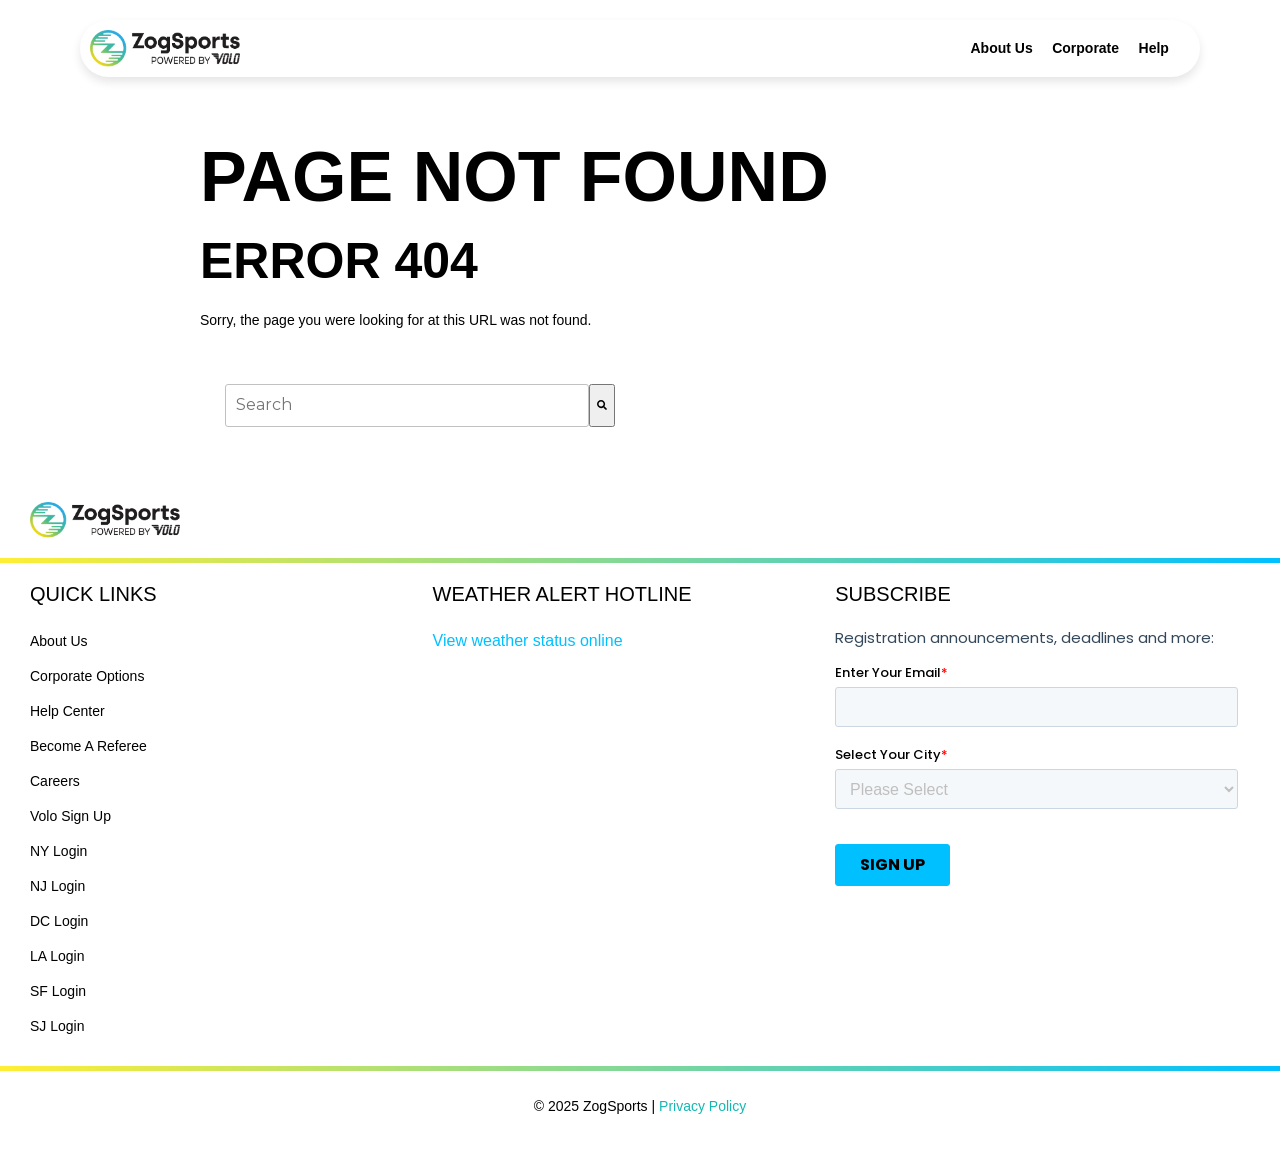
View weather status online (528, 640)
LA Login (57, 956)
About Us (1002, 48)
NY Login (58, 851)
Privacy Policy (702, 1106)
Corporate (1085, 48)
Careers (55, 781)
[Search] (602, 405)
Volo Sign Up (70, 816)
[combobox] (407, 405)
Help (1154, 48)
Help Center (67, 711)
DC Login (59, 921)
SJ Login (57, 1026)
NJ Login (57, 886)
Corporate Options (87, 676)
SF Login (58, 991)
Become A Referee (88, 746)
